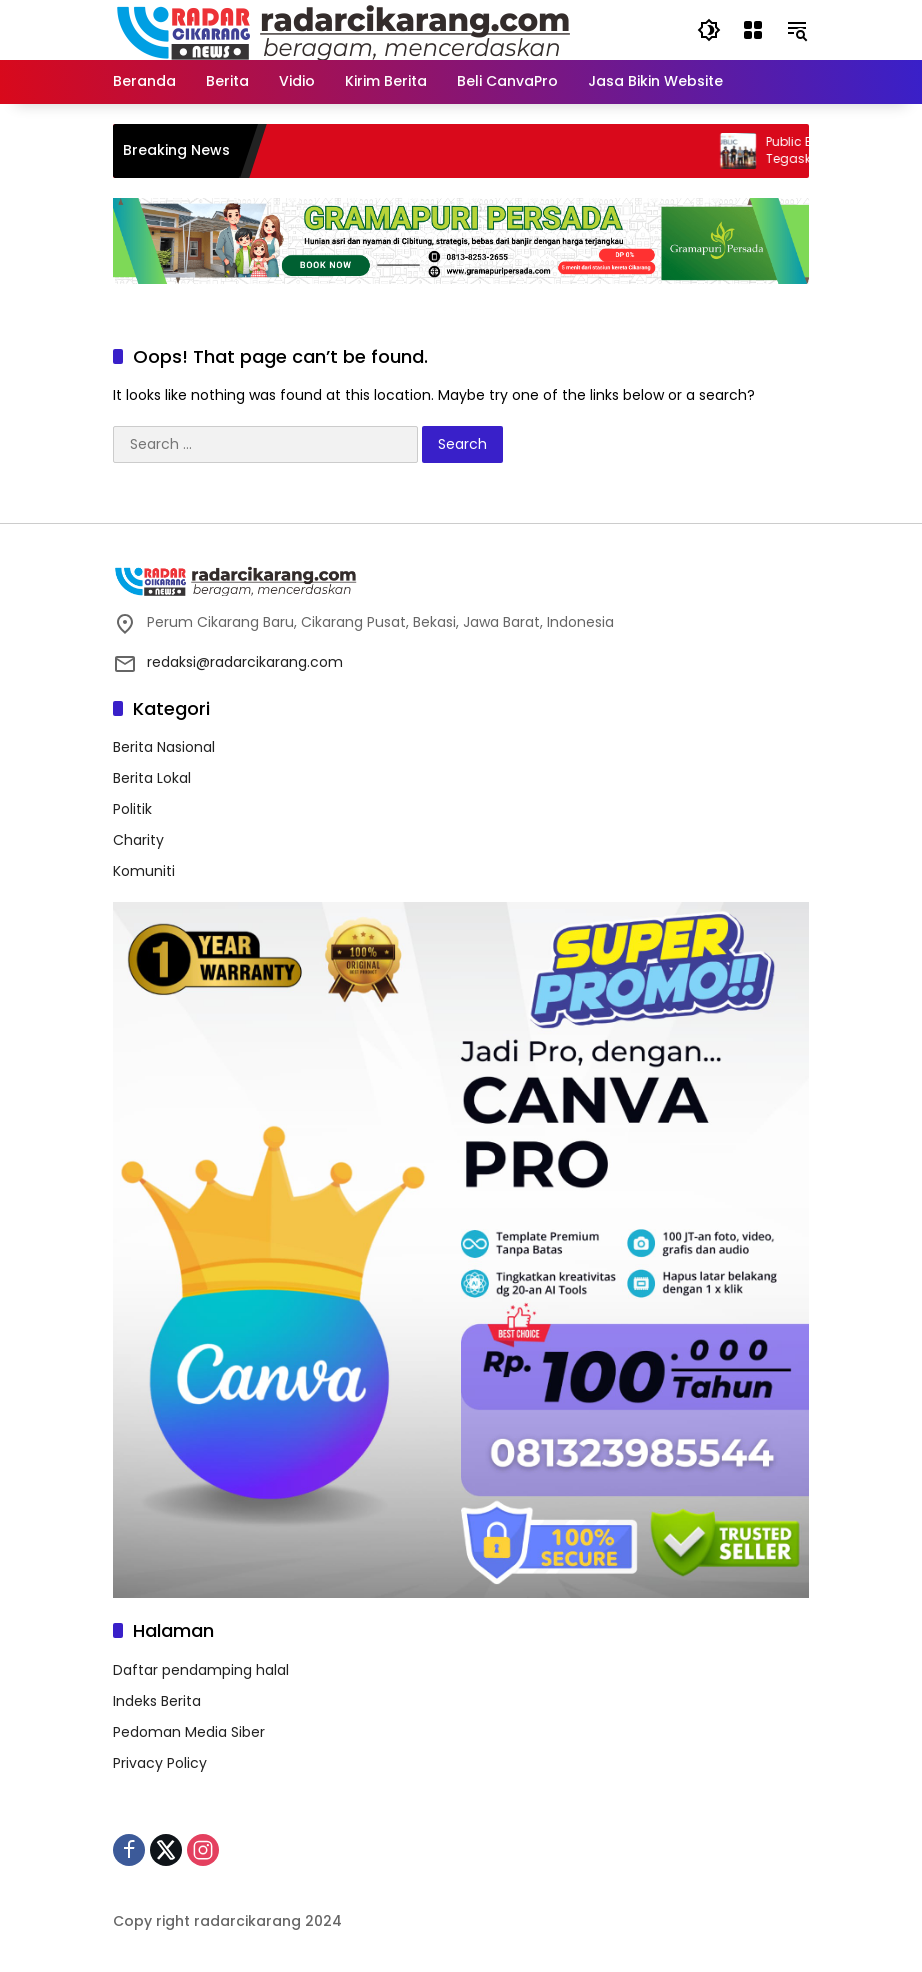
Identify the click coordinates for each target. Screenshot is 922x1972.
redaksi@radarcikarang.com (245, 662)
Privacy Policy (160, 1763)
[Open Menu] (753, 30)
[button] (709, 30)
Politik (132, 809)
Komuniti (144, 871)
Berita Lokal (152, 778)
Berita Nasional (164, 747)
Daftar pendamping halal (201, 1670)
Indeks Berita (157, 1701)
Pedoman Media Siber (189, 1732)
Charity (138, 840)
